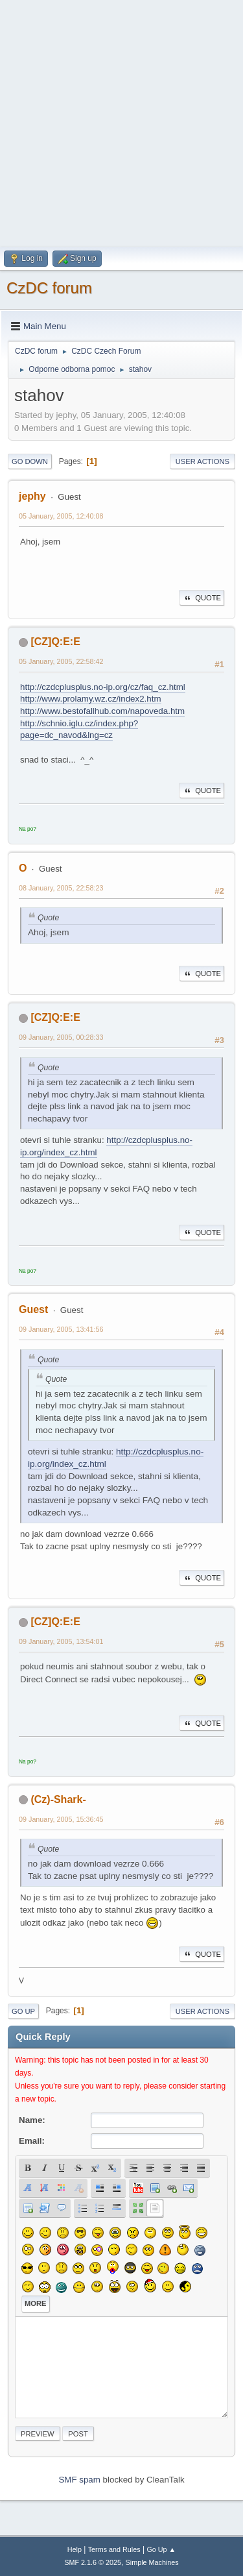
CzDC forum (49, 288)
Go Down (30, 461)
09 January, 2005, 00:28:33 (61, 1037)
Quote (201, 598)
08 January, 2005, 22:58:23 (61, 888)
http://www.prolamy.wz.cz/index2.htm (90, 699)
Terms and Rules (114, 2549)
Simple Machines (152, 2562)
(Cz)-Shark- (58, 1799)
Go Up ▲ (161, 2549)
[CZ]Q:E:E (55, 641)
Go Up (23, 2011)
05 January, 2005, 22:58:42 (61, 661)
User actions (202, 461)
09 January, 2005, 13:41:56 (61, 1329)
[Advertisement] (121, 121)
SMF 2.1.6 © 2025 (92, 2562)
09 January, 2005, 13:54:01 (61, 1641)
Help (74, 2549)
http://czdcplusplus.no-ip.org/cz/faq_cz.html (102, 687)
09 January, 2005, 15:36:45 (61, 1819)
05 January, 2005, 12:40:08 (61, 516)
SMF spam (79, 2479)
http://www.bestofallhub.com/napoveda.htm (102, 711)
